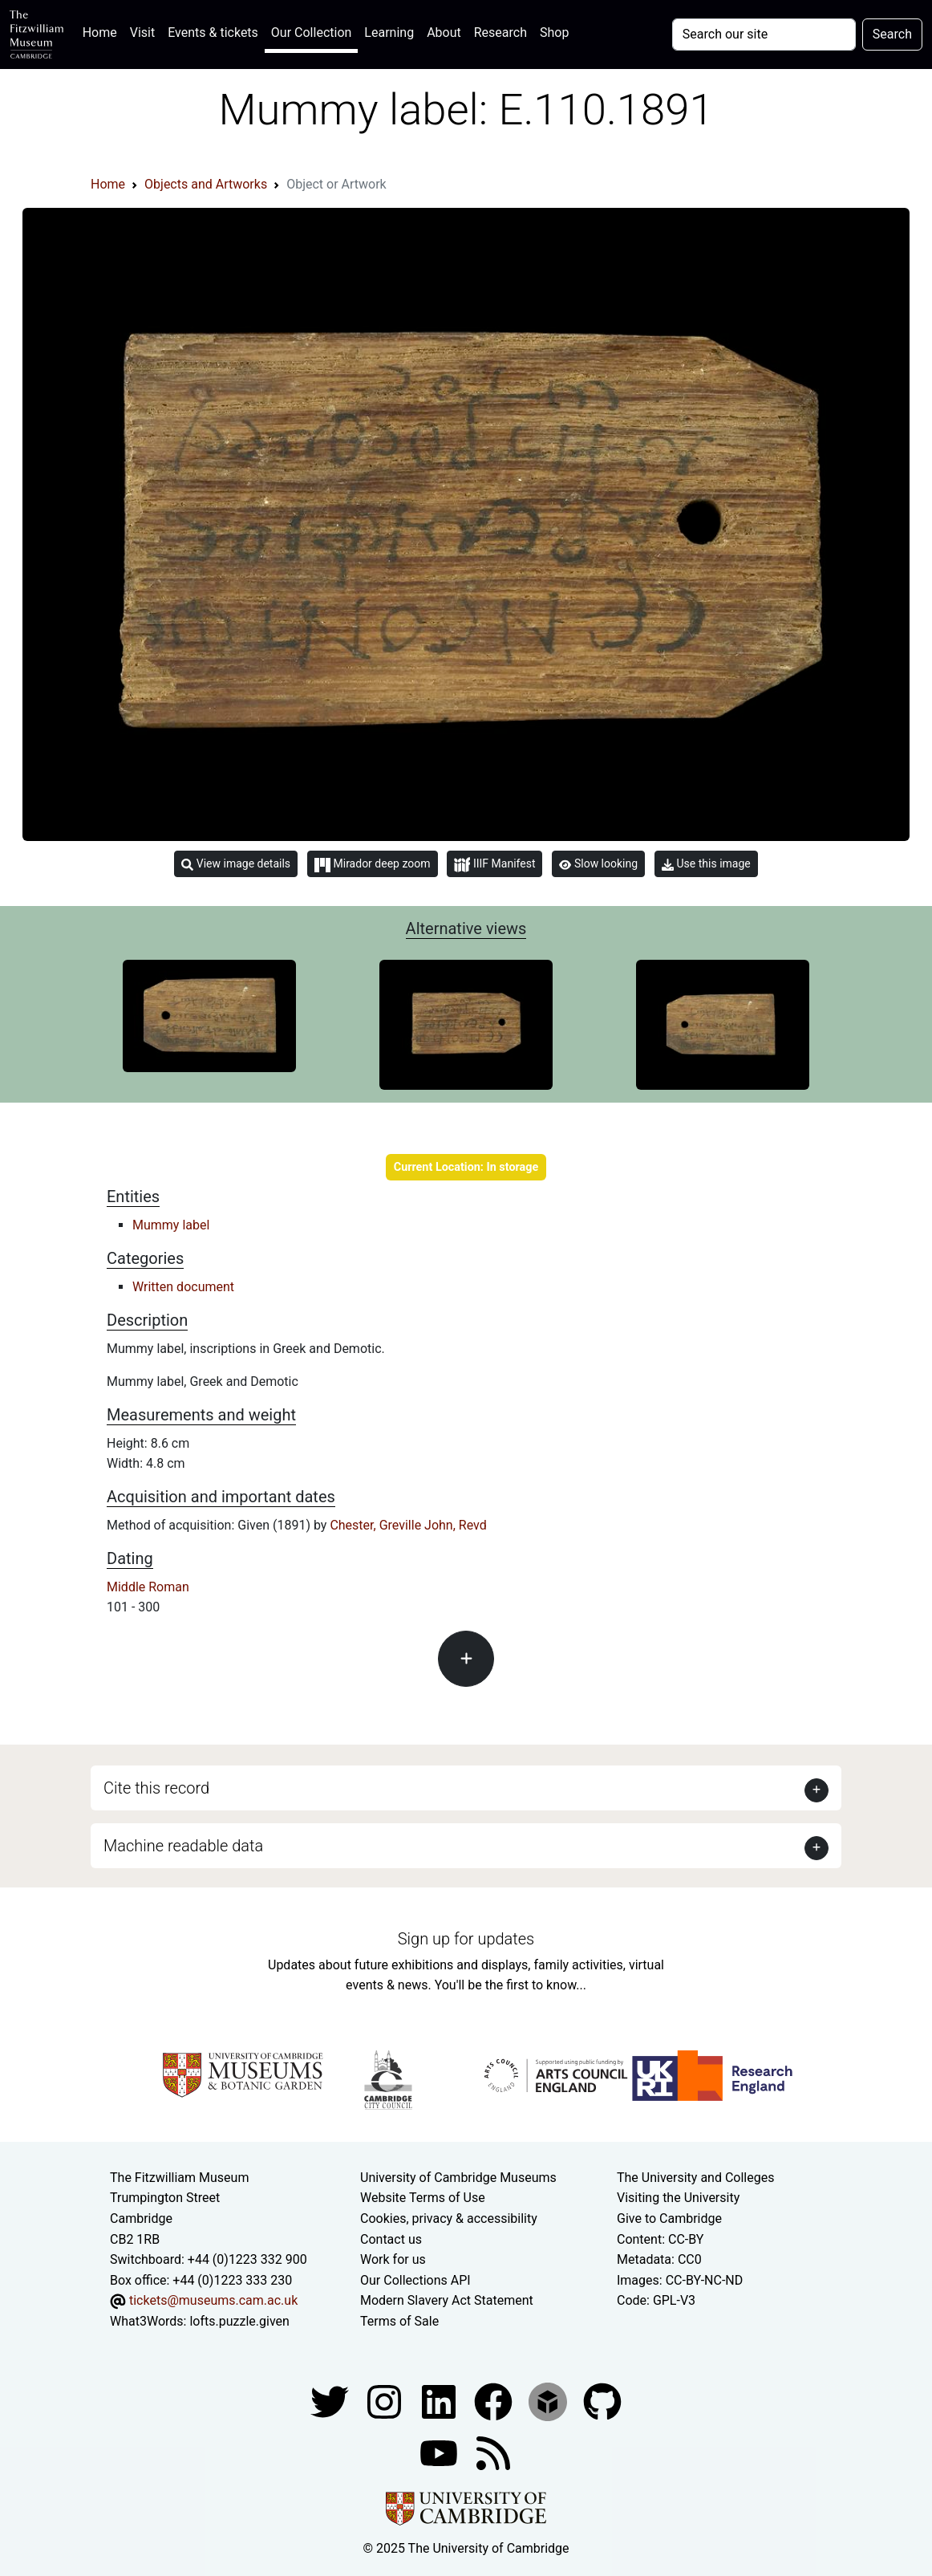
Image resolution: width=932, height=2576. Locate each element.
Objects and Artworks (205, 184)
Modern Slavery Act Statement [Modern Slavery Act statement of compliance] (446, 2300)
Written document (183, 1286)
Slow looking (598, 863)
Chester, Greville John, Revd (408, 1525)
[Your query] (764, 34)
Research (500, 32)
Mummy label (170, 1225)
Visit (142, 32)
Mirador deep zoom (372, 864)
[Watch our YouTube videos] (440, 2452)
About (444, 32)
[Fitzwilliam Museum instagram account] (386, 2401)
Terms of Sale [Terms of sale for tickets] (399, 2321)
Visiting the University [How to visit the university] (678, 2197)
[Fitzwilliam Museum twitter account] (331, 2401)
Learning (389, 32)
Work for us (393, 2259)
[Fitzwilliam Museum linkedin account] (495, 2401)
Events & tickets (213, 32)
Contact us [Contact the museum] (391, 2239)
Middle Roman (148, 1587)
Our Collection (311, 32)
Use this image (706, 864)
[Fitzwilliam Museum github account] (602, 2401)
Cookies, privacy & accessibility (448, 2218)
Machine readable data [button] (183, 1845)
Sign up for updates (466, 1938)
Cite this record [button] (156, 1788)
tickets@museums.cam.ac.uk (213, 2300)
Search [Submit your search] (892, 34)
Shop (554, 32)
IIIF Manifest (494, 864)
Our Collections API (415, 2280)
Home (103, 31)
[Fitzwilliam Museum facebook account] (440, 2401)
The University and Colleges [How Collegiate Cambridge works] (695, 2177)
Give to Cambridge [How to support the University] (669, 2218)
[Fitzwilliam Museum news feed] (493, 2452)
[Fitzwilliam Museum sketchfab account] (549, 2401)
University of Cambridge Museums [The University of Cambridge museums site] (458, 2177)
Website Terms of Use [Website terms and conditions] (422, 2197)
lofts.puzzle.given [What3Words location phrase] (239, 2321)
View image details (235, 864)
